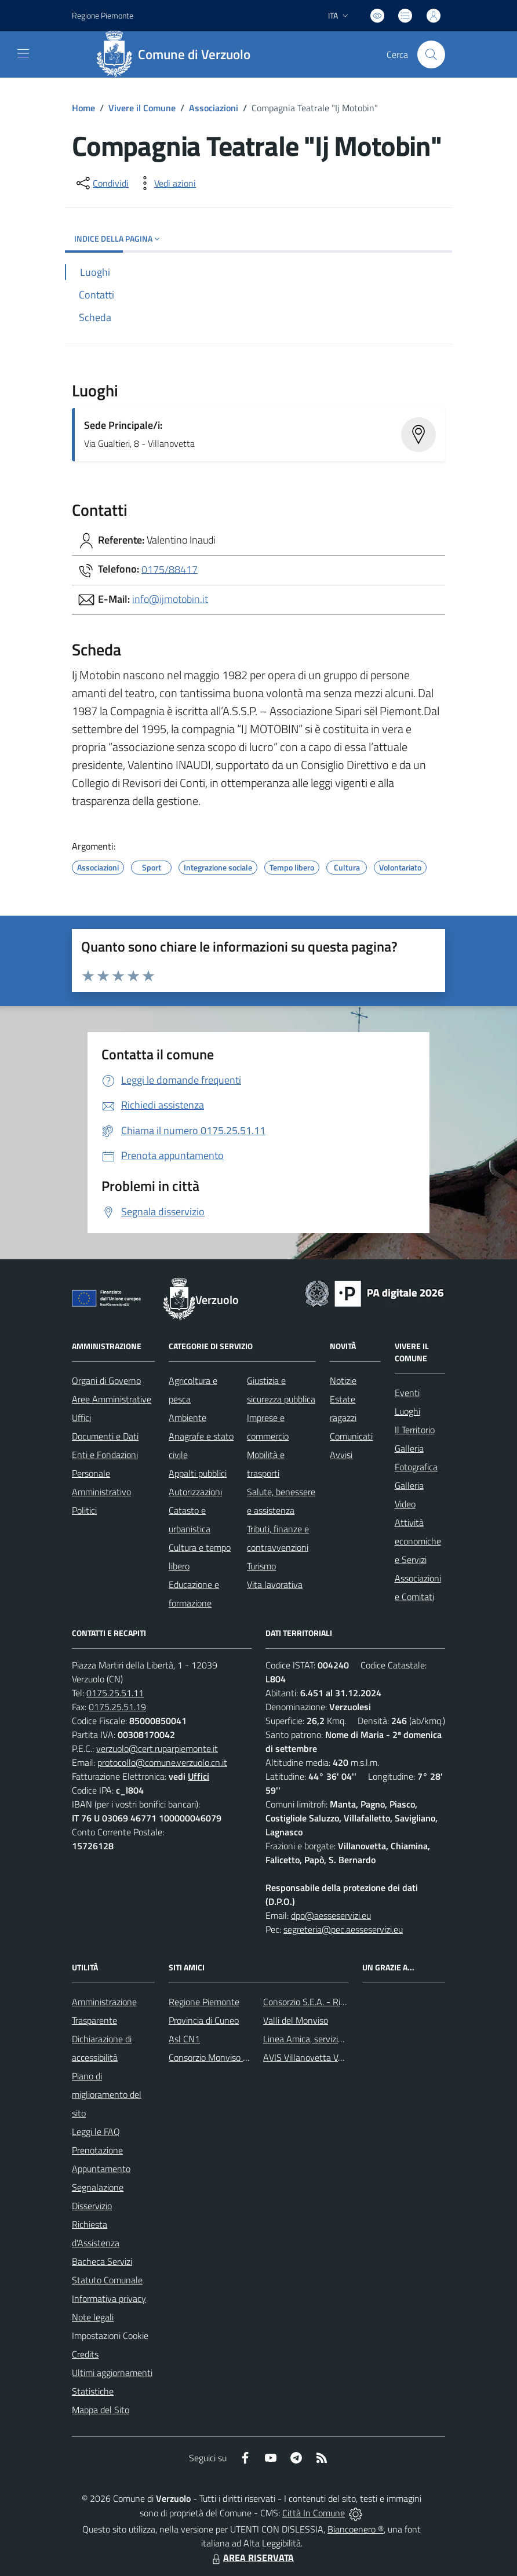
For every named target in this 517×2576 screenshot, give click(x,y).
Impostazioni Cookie (110, 2335)
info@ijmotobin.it (170, 598)
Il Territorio (415, 1430)
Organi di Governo (106, 1380)
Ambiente (187, 1417)
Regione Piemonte (204, 2002)
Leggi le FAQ (96, 2131)
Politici (84, 1510)
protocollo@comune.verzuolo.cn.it (162, 1762)
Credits (85, 2354)
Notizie (343, 1380)
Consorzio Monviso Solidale (221, 2057)
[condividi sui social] (101, 183)
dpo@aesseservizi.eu (331, 1915)
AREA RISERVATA (251, 2557)
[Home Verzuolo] (177, 54)
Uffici (81, 1417)
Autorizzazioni (195, 1492)
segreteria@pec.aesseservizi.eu (343, 1929)
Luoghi (407, 1411)
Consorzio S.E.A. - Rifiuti (309, 2002)
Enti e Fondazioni (105, 1455)
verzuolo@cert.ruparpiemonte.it (157, 1748)
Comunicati (351, 1436)
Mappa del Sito (100, 2410)
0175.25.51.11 (115, 1693)
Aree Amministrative (111, 1399)
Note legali (93, 2317)
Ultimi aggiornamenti (112, 2373)
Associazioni (213, 108)
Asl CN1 (184, 2039)
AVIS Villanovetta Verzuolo (314, 2057)
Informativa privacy (109, 2298)
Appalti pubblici (198, 1473)
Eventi (407, 1393)
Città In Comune (313, 2513)
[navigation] (23, 53)
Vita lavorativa (275, 1584)
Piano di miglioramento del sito (106, 2094)
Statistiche (93, 2391)
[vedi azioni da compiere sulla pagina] (165, 183)
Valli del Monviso (295, 2020)
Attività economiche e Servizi (418, 1540)
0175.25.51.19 (117, 1707)
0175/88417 (169, 569)
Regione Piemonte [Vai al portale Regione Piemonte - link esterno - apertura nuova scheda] (102, 15)
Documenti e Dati (105, 1436)
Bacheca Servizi (102, 2261)
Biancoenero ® (355, 2529)
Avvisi (341, 1455)
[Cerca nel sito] (431, 54)
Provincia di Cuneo (204, 2020)
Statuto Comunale (107, 2280)
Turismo (261, 1566)
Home (83, 108)
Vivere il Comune (142, 108)
